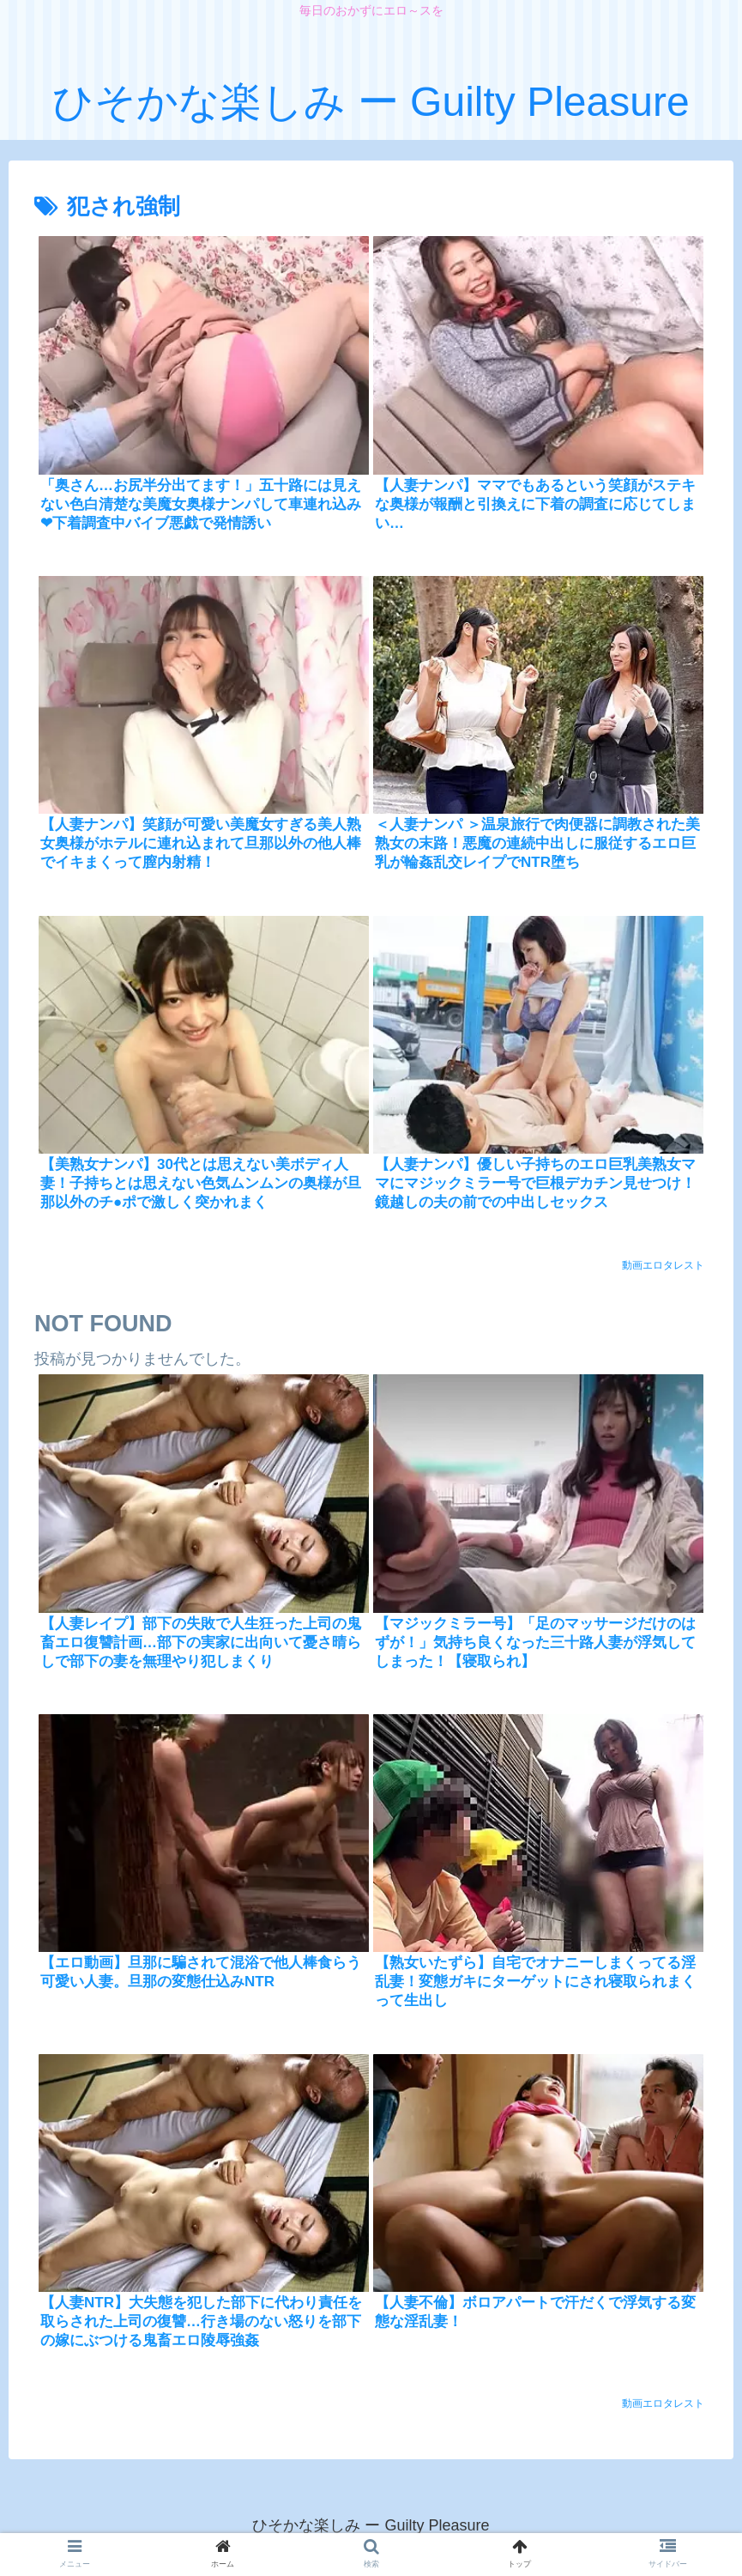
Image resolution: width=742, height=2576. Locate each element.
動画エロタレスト (663, 1265)
